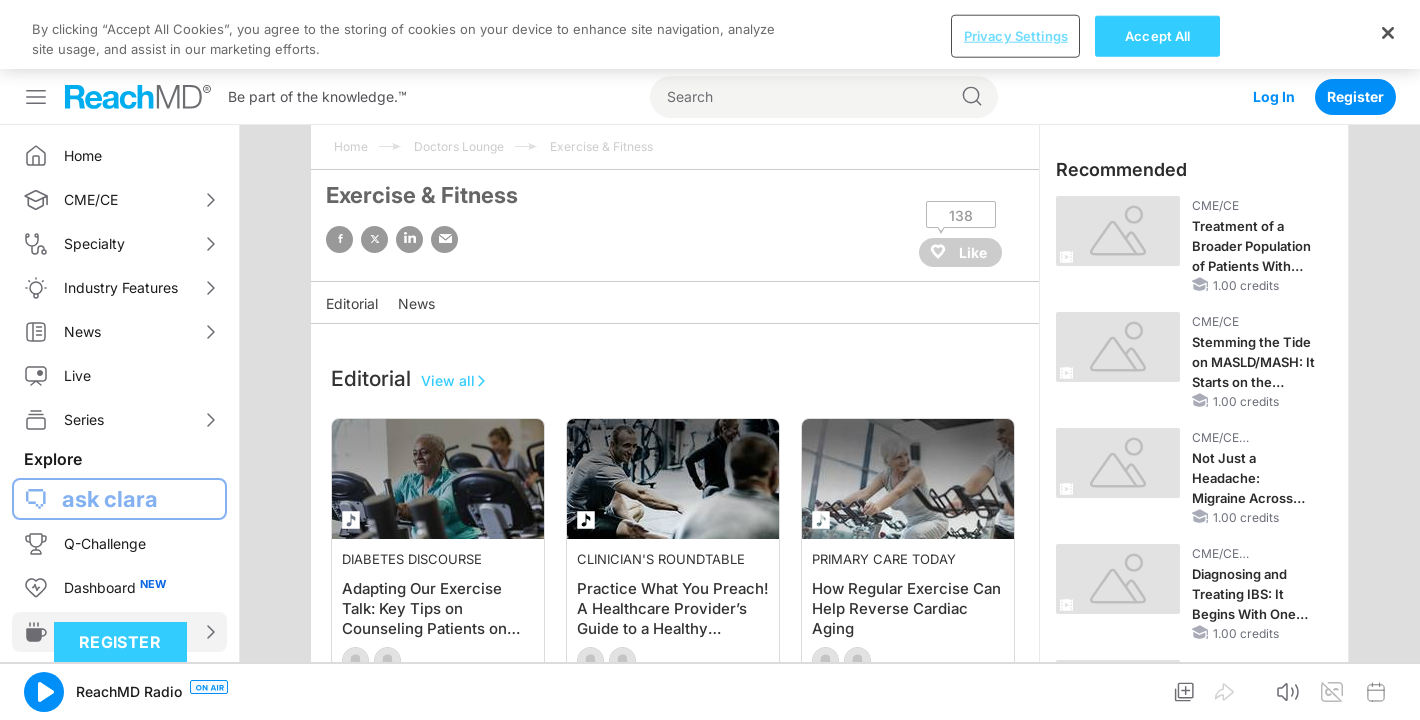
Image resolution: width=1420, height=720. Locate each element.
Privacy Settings (1016, 35)
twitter (374, 239)
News (416, 303)
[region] (710, 34)
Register (1355, 96)
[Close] (1388, 33)
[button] (44, 692)
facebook (339, 239)
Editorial (352, 303)
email (444, 239)
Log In (1274, 96)
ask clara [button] (110, 499)
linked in (409, 239)
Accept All (1157, 35)
